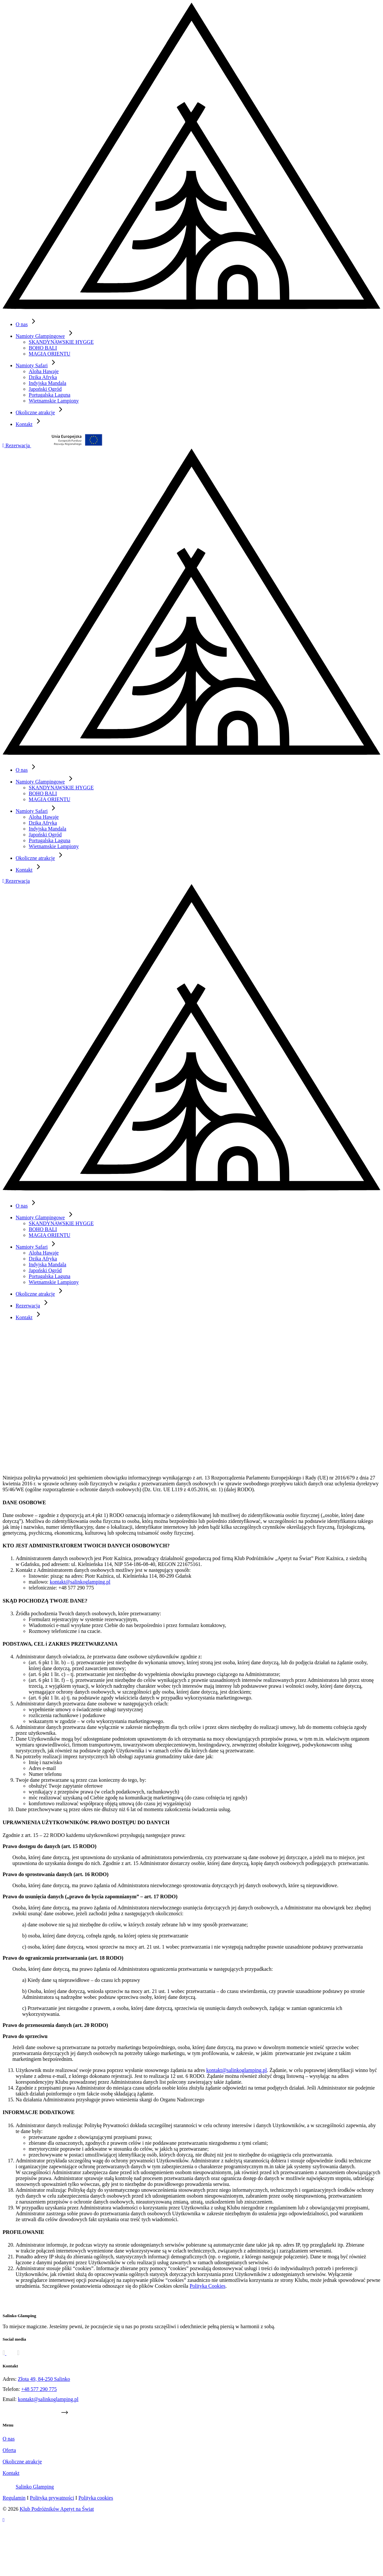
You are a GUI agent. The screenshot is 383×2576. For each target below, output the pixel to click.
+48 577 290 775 (39, 2389)
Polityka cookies (95, 2498)
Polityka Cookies (207, 2286)
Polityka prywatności (52, 2498)
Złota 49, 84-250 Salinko (44, 2379)
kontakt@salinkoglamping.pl (80, 1582)
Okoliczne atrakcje (22, 2461)
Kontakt (29, 1317)
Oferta (9, 2450)
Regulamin (14, 2498)
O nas (9, 2439)
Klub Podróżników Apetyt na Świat (57, 2509)
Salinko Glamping (35, 2486)
